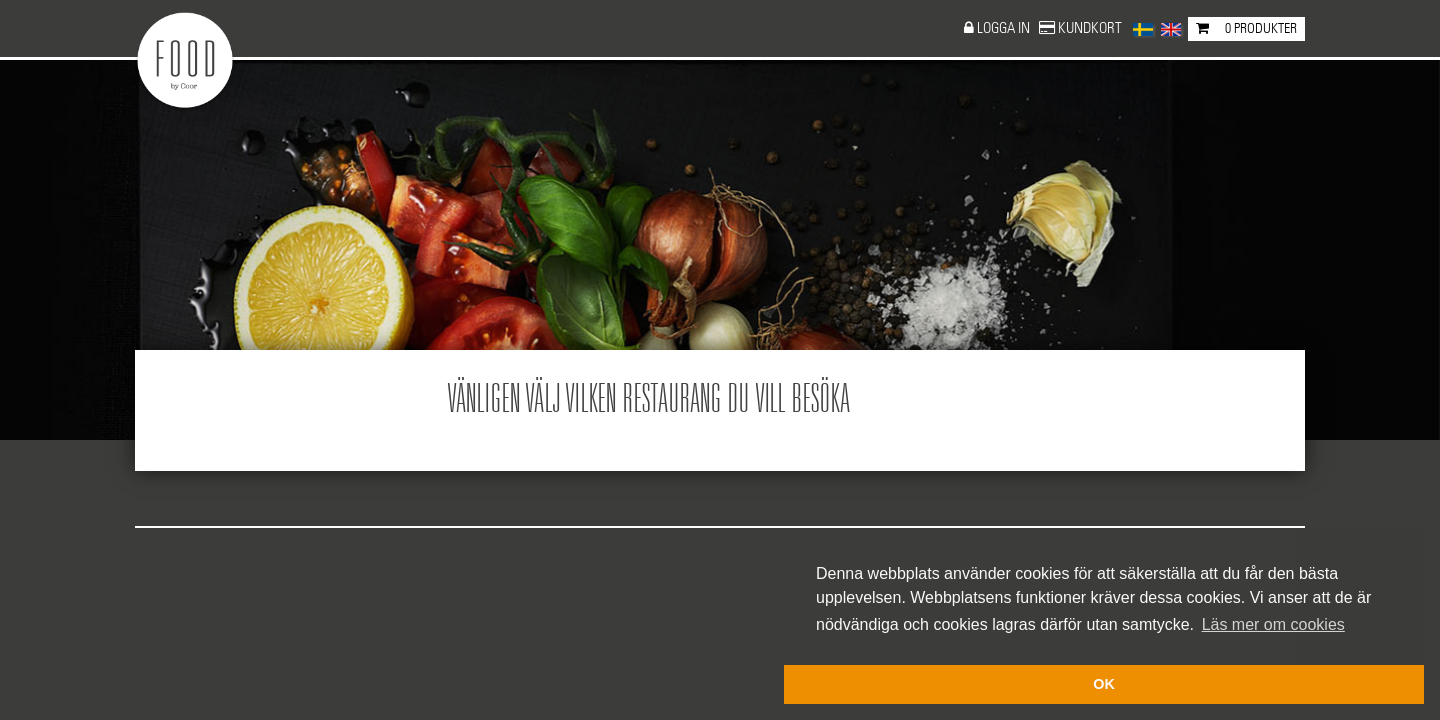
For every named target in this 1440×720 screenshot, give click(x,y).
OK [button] (1104, 684)
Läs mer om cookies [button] (1273, 624)
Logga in (1005, 28)
